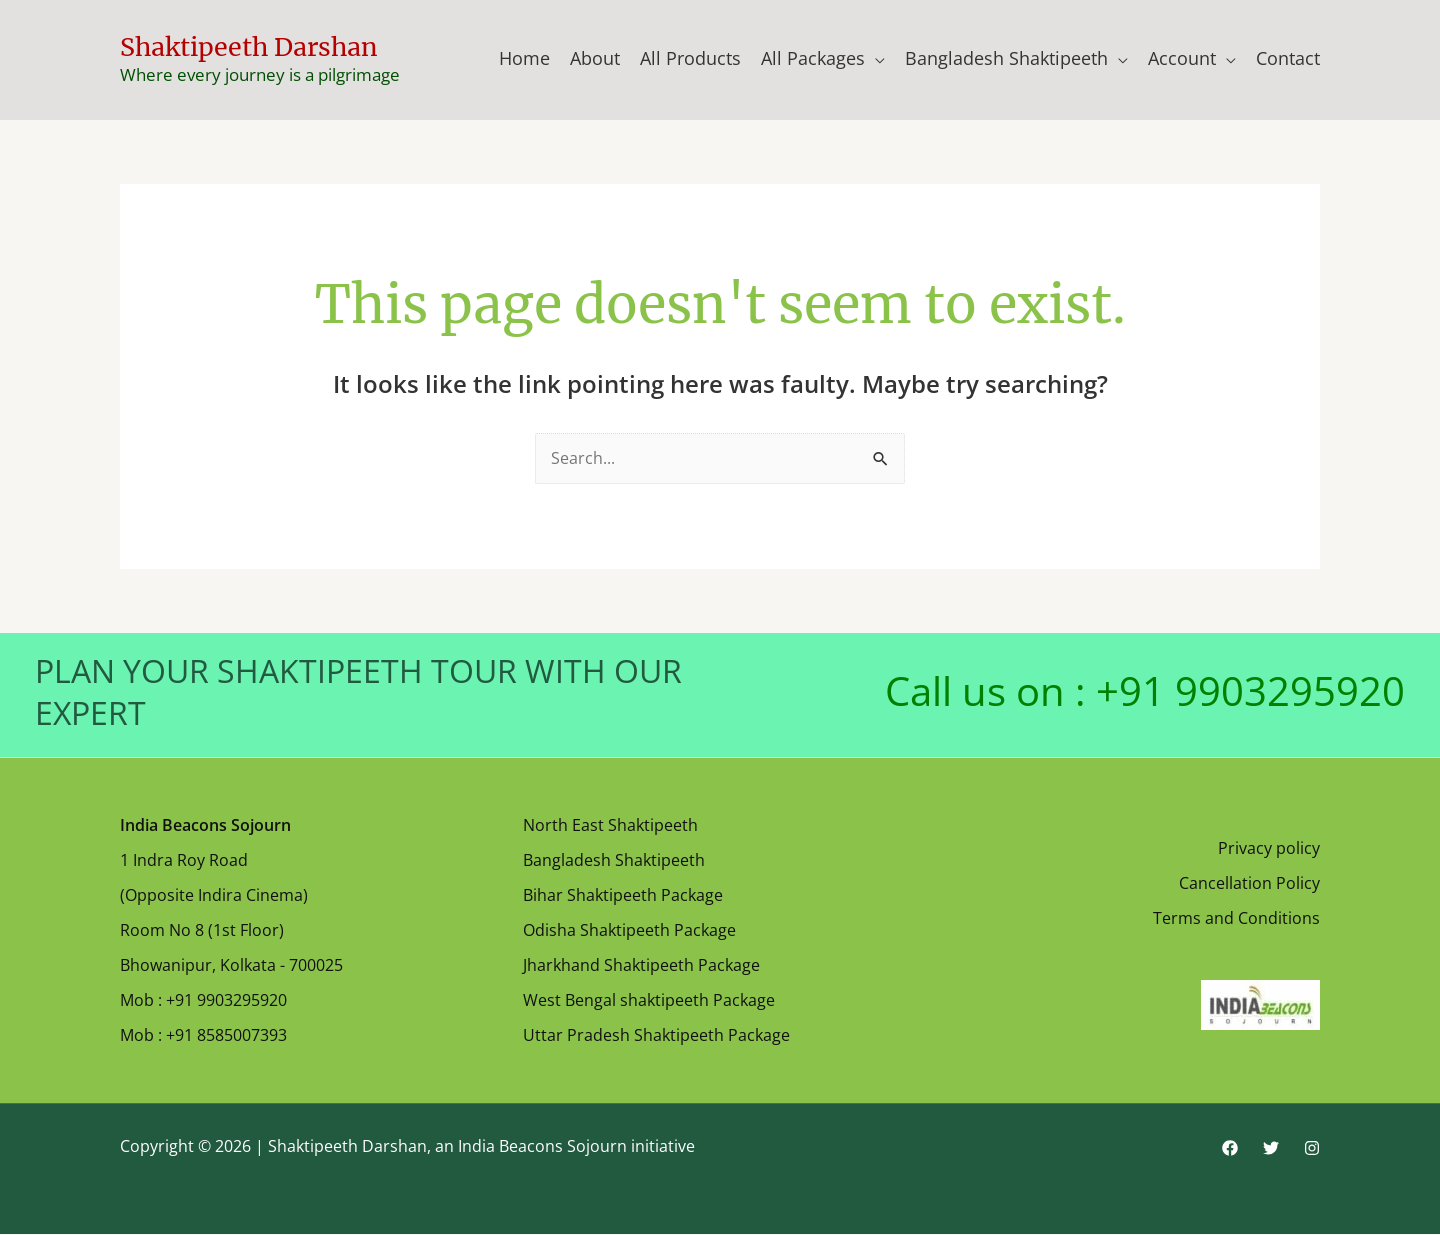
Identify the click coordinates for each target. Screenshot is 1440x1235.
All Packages (813, 58)
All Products (690, 58)
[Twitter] (1271, 1148)
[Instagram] (1312, 1148)
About (595, 58)
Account (1182, 58)
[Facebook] (1230, 1148)
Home (524, 58)
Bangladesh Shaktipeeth (1006, 58)
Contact (1288, 58)
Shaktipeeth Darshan (249, 47)
